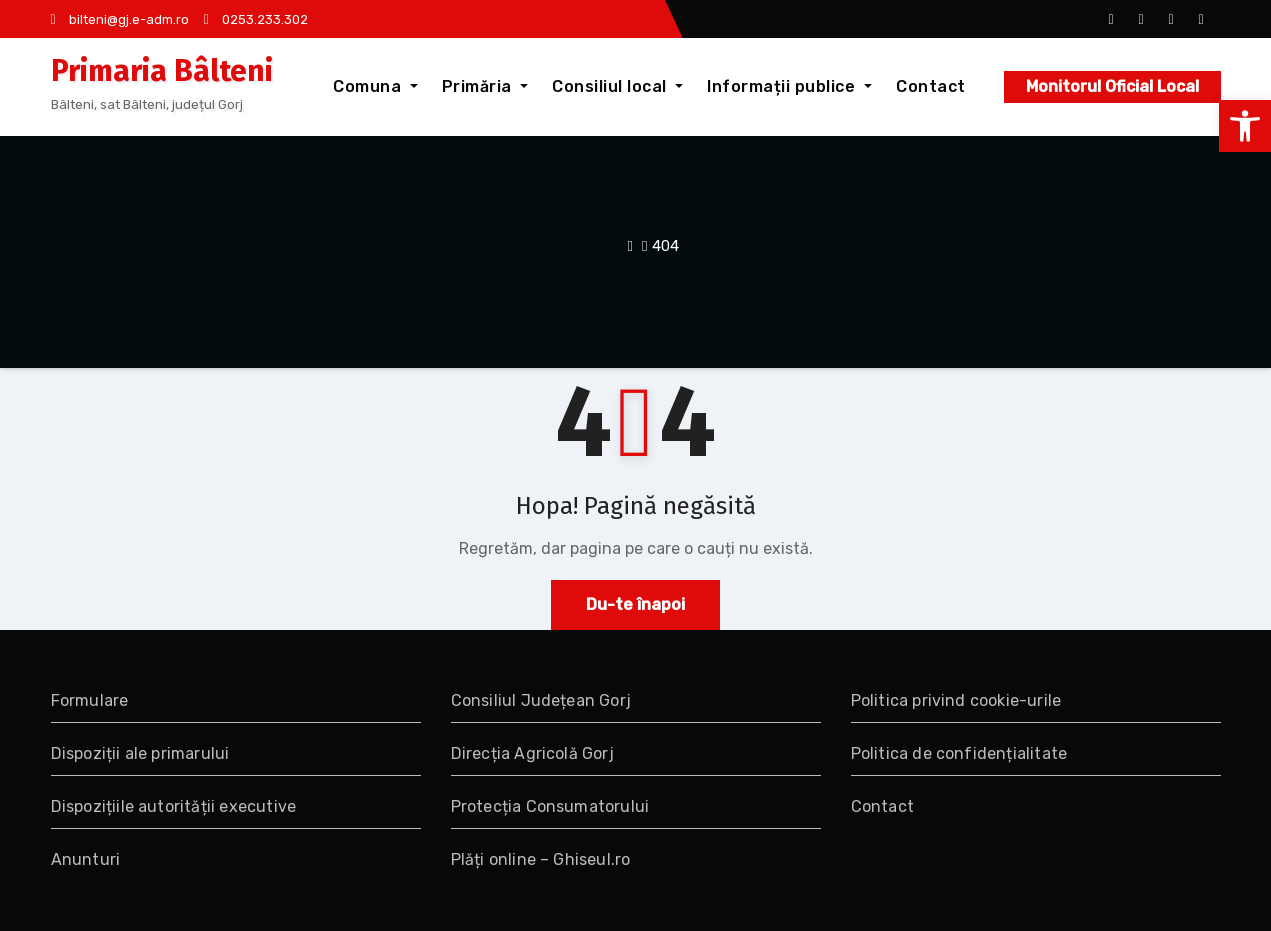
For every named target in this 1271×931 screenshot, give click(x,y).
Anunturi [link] (86, 859)
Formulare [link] (90, 700)
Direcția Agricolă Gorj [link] (532, 753)
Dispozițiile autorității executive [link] (174, 806)
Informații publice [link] (789, 86)
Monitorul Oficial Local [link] (1112, 86)
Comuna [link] (375, 86)
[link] (1245, 126)
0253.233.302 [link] (256, 19)
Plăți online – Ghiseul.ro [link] (541, 859)
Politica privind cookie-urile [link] (956, 700)
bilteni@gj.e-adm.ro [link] (120, 19)
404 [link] (665, 246)
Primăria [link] (485, 86)
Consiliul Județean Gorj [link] (541, 700)
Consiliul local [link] (617, 86)
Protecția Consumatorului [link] (550, 806)
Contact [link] (931, 86)
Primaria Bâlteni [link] (162, 71)
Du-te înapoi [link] (635, 604)
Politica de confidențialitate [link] (959, 753)
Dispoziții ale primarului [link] (140, 753)
